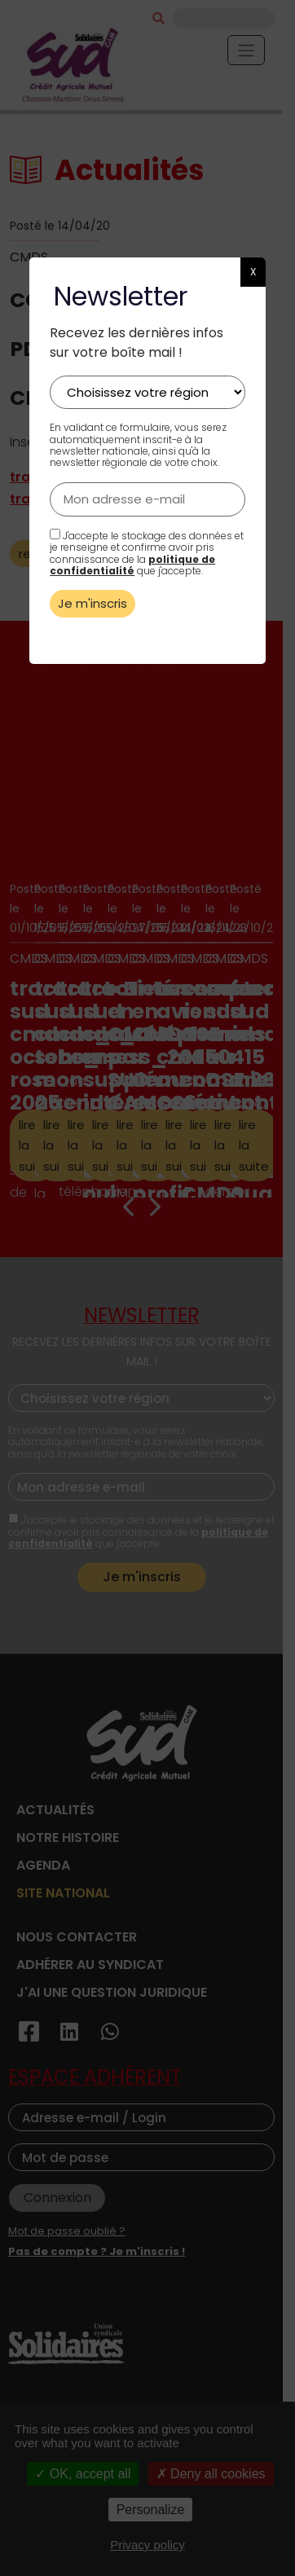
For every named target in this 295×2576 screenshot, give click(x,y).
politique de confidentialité (132, 565)
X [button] (253, 272)
